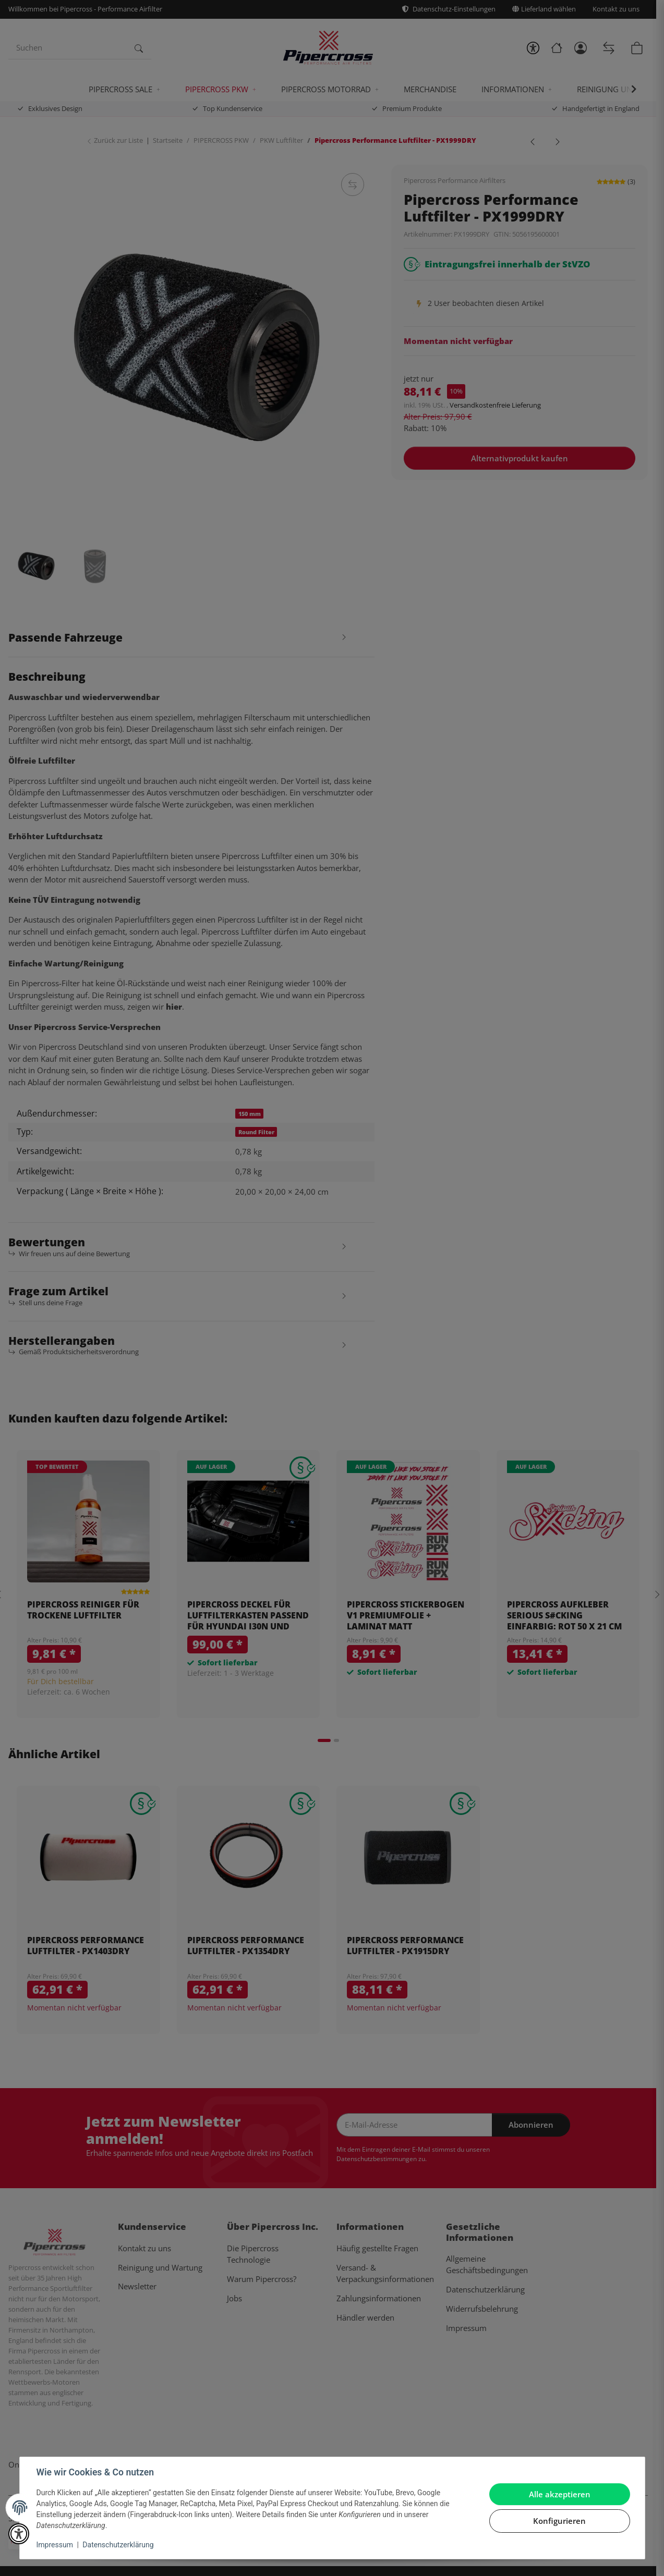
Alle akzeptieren (559, 2494)
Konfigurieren (559, 2521)
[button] (18, 2533)
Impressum (55, 2545)
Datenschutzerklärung (117, 2545)
